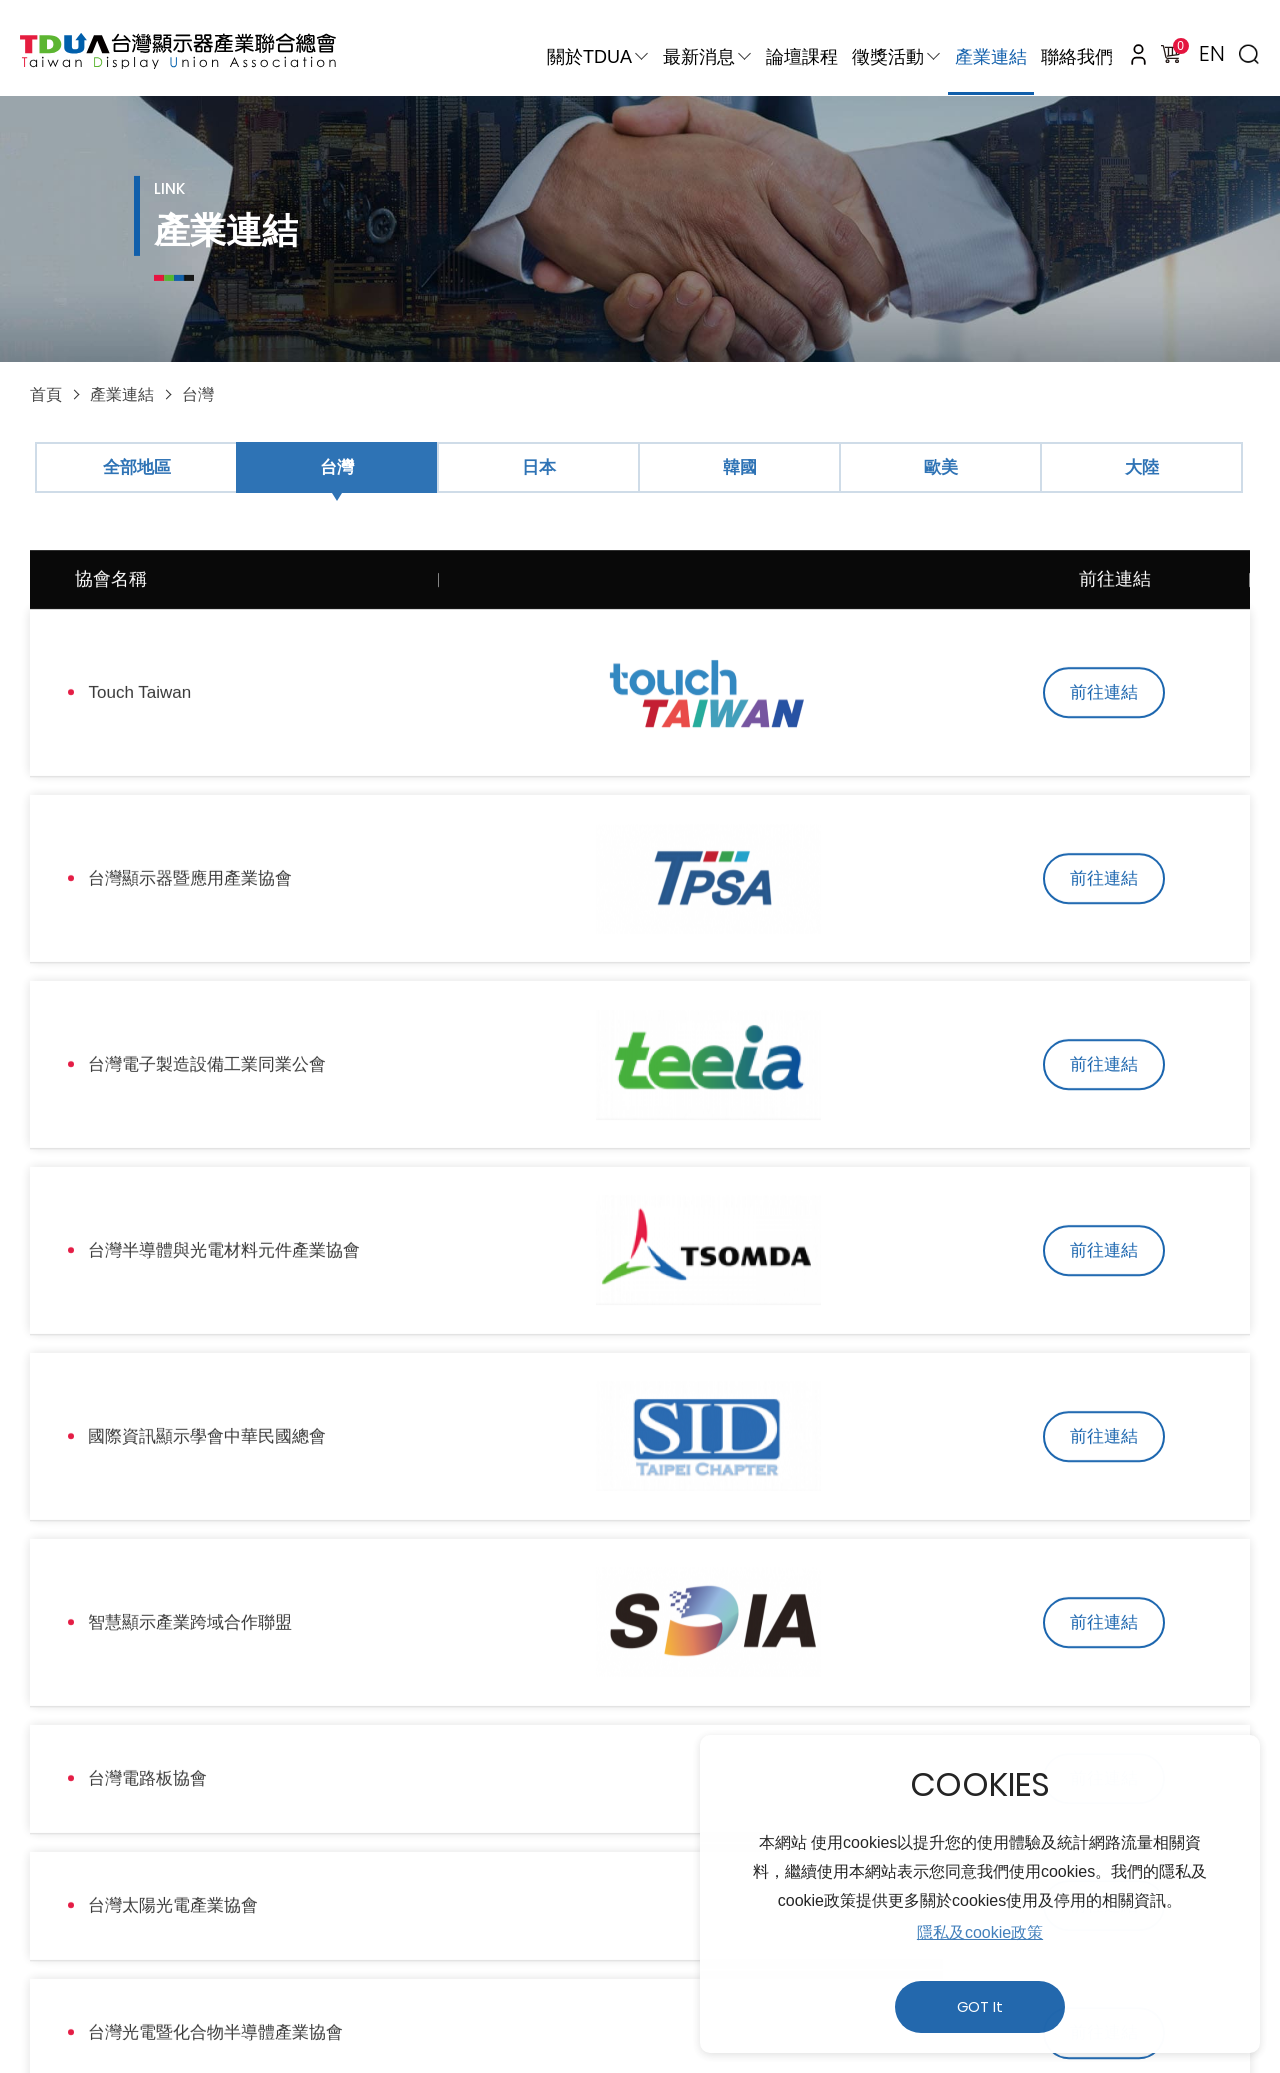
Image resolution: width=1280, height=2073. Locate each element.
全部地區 (137, 467)
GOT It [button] (980, 2007)
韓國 (740, 467)
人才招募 (539, 1926)
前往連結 (1115, 689)
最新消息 (699, 57)
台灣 (198, 394)
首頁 (46, 394)
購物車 (1177, 49)
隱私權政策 (300, 1926)
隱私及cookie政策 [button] (980, 1932)
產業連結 (991, 57)
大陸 (1142, 467)
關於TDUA (589, 57)
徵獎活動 (888, 57)
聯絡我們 (1077, 57)
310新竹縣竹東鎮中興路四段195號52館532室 (462, 1970)
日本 (539, 467)
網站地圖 (645, 1926)
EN (1212, 53)
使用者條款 (424, 1926)
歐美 (941, 467)
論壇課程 (802, 57)
